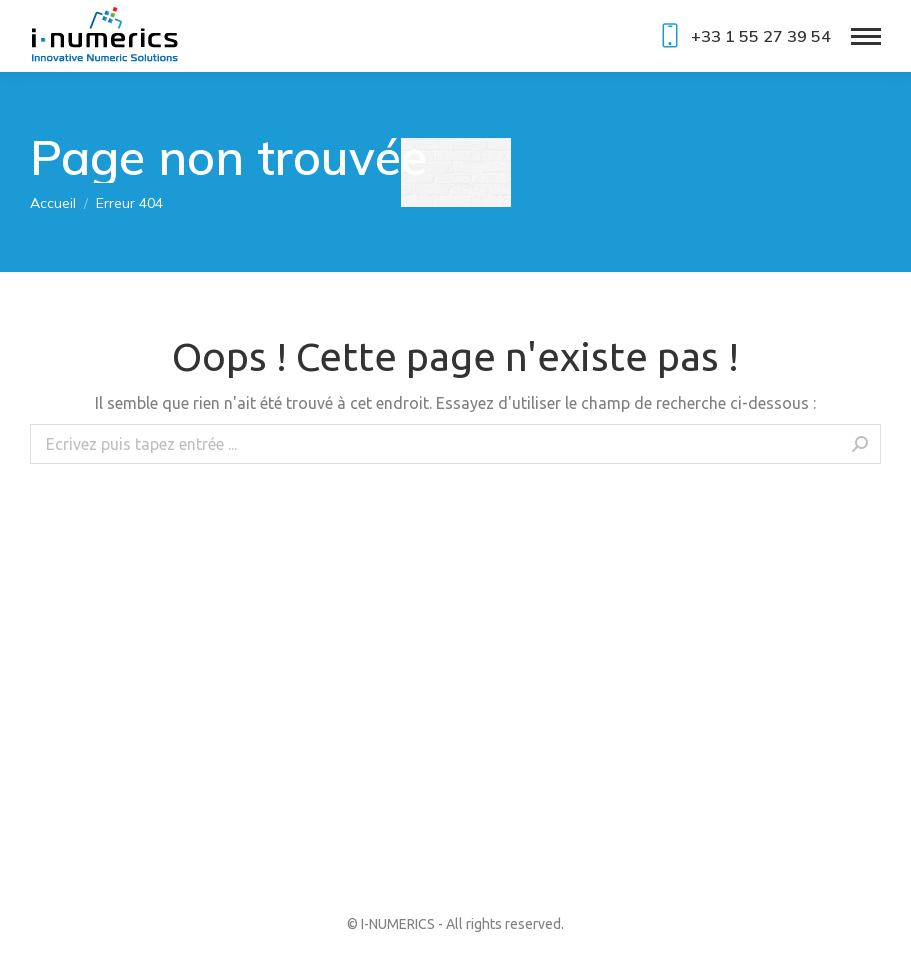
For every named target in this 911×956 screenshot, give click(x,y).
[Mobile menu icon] (866, 36)
